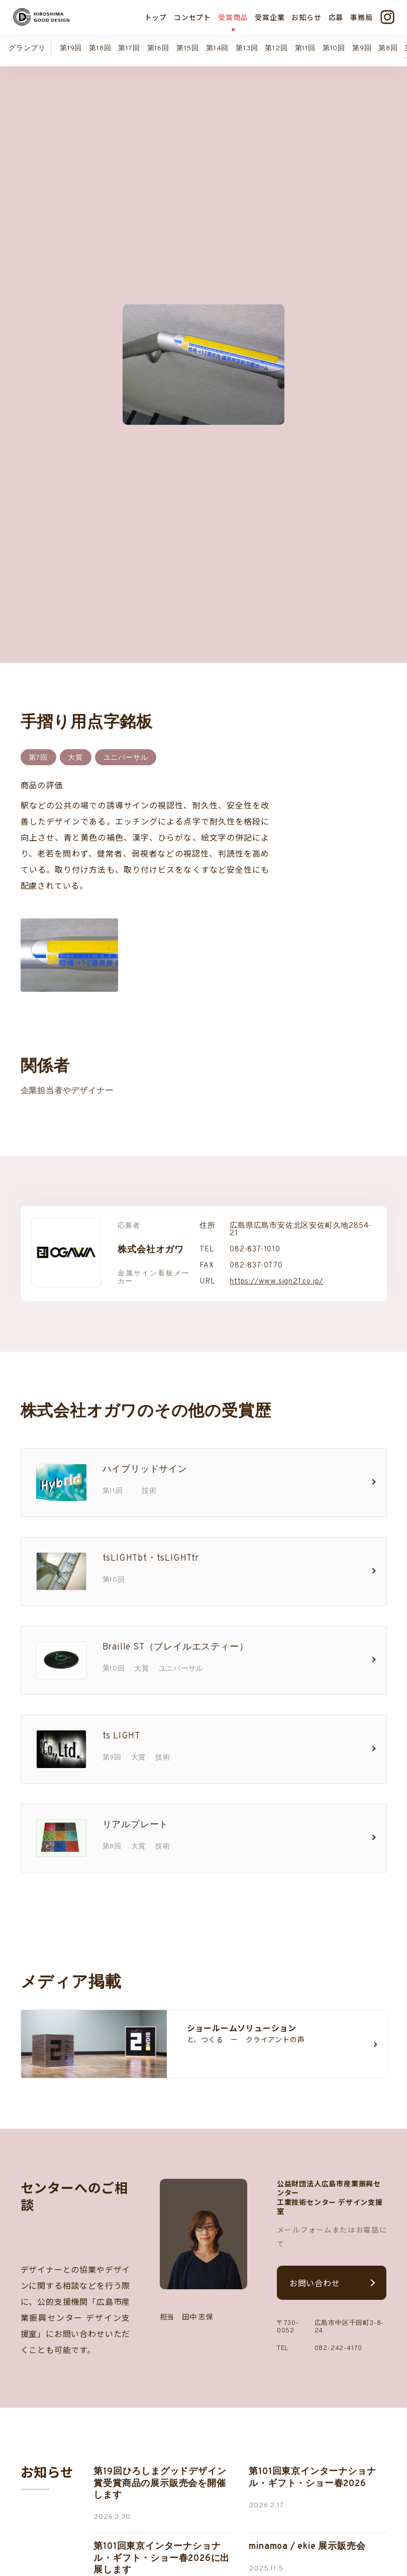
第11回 (305, 48)
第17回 (129, 48)
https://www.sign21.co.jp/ (276, 1261)
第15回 (187, 48)
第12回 (276, 48)
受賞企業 (269, 17)
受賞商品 (233, 17)
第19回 (71, 48)
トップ (156, 17)
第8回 (387, 48)
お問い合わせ (314, 2262)
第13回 (247, 48)
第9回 (361, 48)
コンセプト (192, 17)
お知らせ (306, 17)
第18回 (100, 48)
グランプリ (27, 48)
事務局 (361, 17)
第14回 (217, 48)
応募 (336, 17)
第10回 (334, 48)
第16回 (158, 48)
